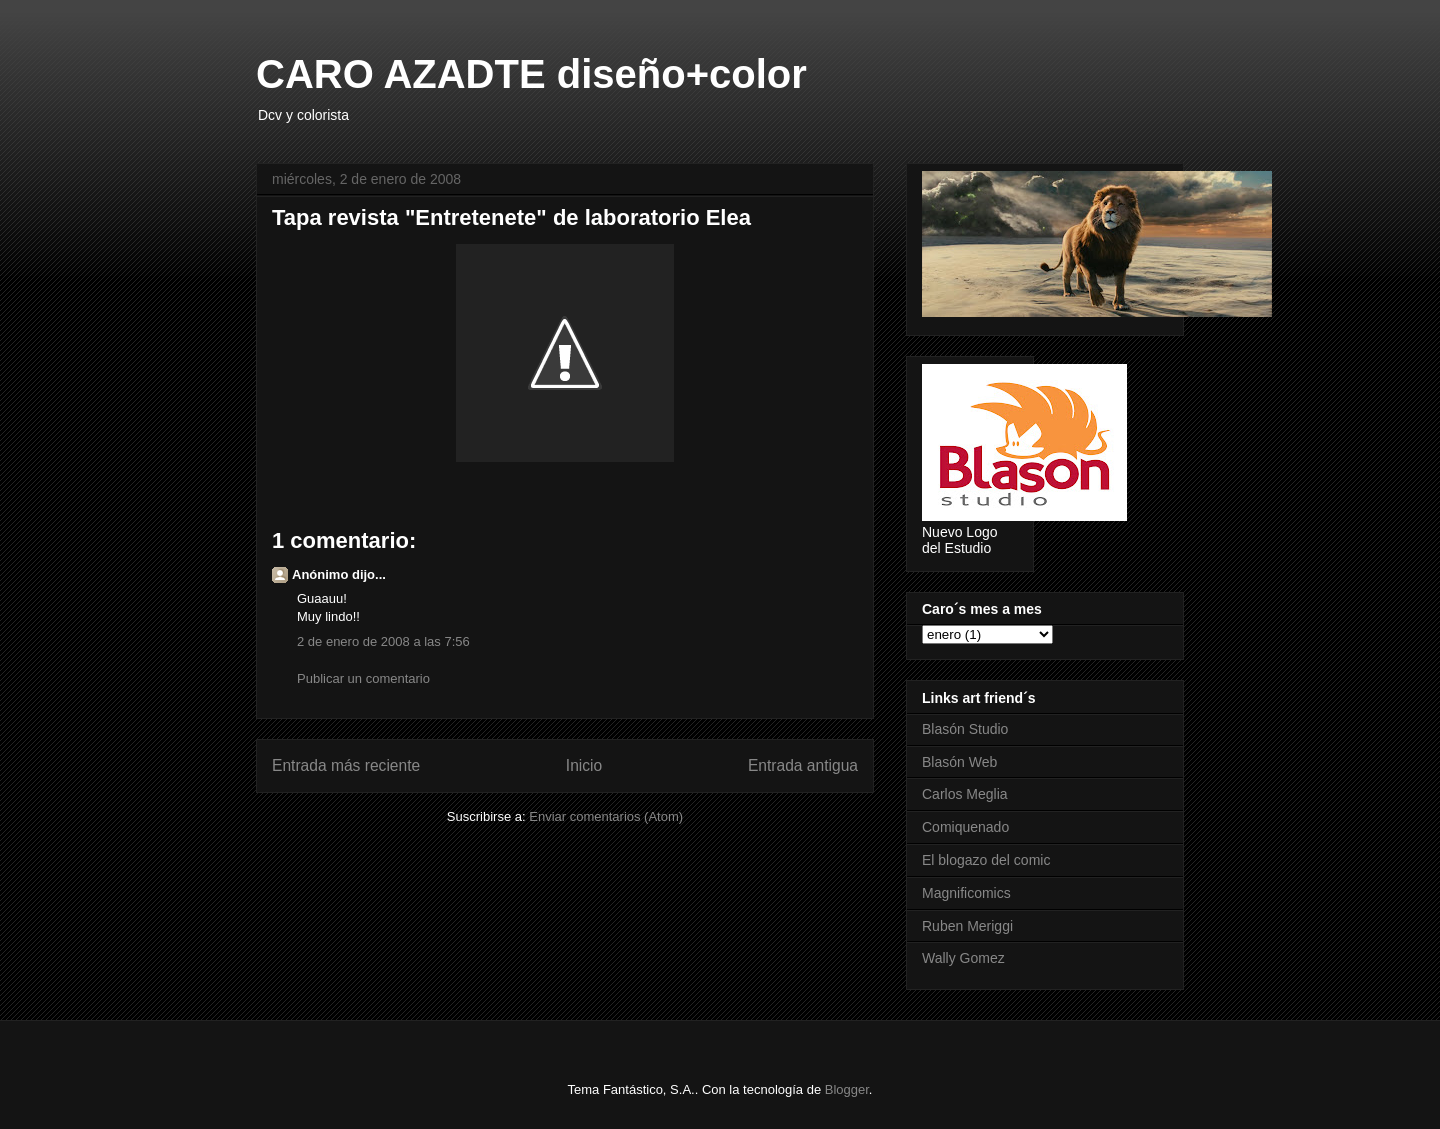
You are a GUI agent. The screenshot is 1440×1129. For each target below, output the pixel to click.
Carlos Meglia (965, 794)
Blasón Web (959, 762)
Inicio (584, 765)
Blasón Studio (965, 729)
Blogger (847, 1089)
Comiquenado (965, 827)
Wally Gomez (963, 958)
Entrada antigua (803, 765)
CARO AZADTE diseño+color (531, 74)
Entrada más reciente (346, 765)
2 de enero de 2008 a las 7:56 (383, 641)
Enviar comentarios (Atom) (606, 816)
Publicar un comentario (363, 678)
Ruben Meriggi (967, 926)
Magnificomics (966, 893)
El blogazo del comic (986, 860)
